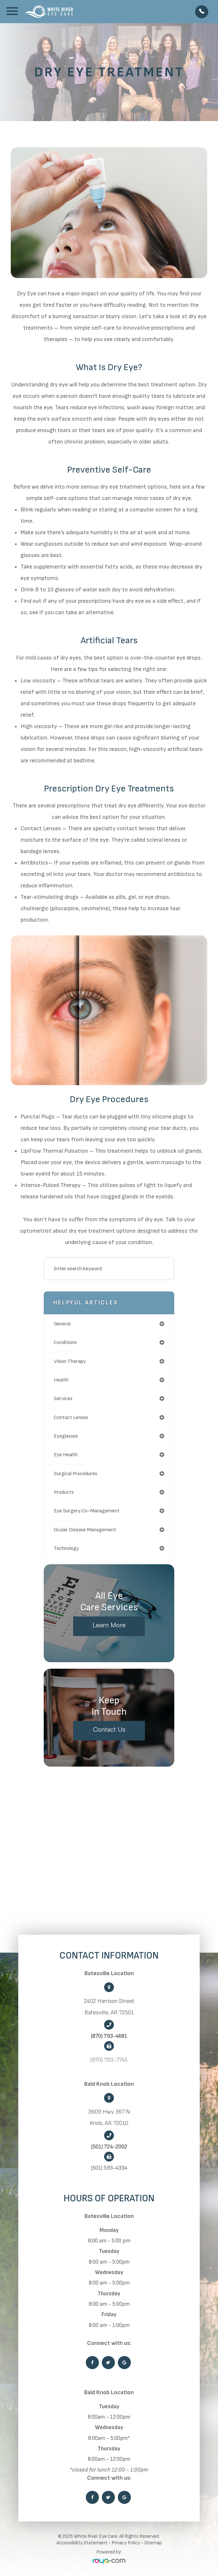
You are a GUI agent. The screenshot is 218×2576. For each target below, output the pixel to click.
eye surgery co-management (86, 1510)
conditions (65, 1342)
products (64, 1492)
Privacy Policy (126, 2543)
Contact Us (109, 1729)
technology (66, 1548)
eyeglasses (66, 1436)
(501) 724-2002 (109, 2147)
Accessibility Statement (81, 2543)
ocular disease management (85, 1529)
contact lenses (71, 1417)
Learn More (109, 1625)
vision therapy (70, 1361)
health (61, 1380)
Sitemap (153, 2543)
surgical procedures (75, 1473)
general (62, 1323)
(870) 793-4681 (109, 2036)
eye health (66, 1454)
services (63, 1398)
